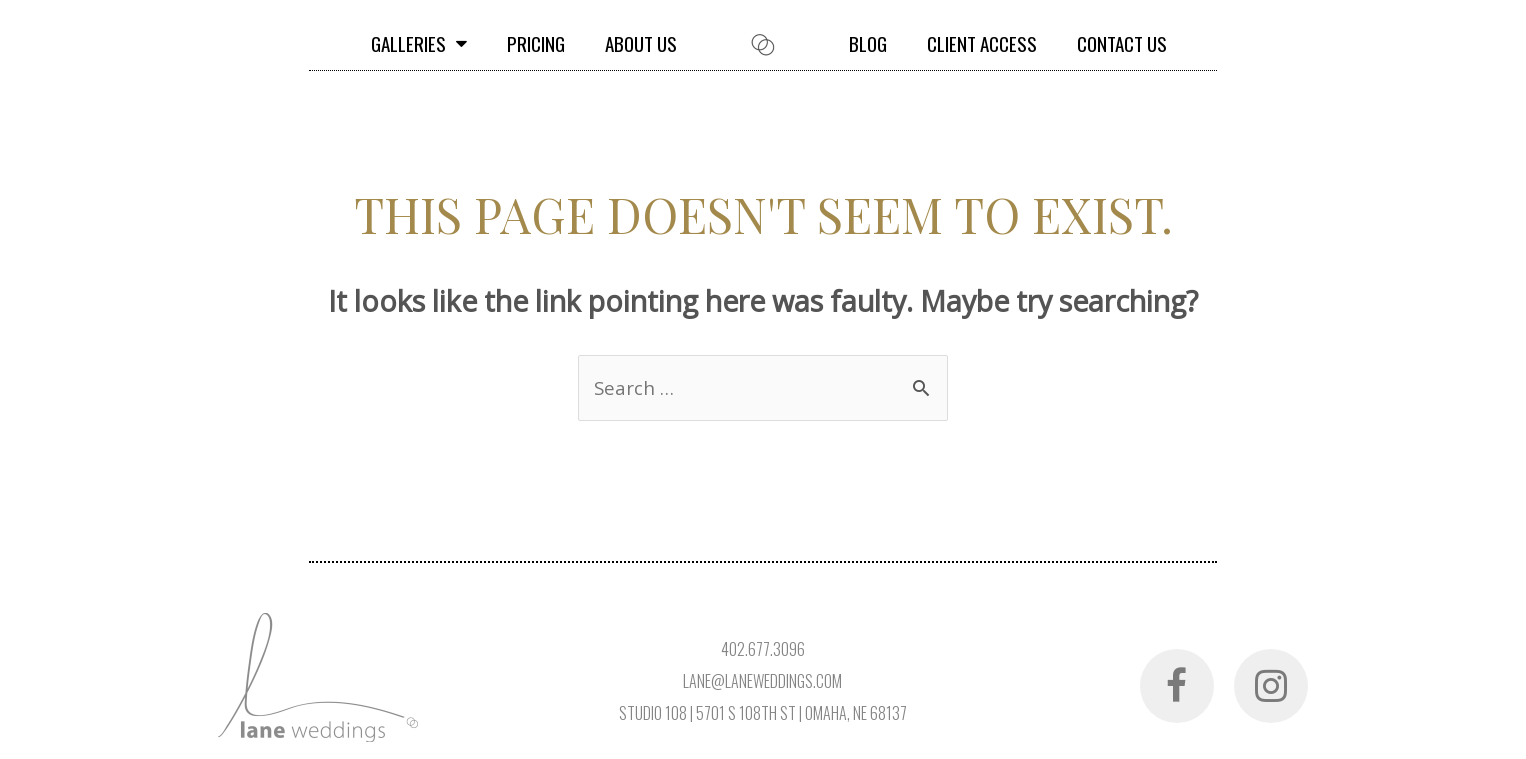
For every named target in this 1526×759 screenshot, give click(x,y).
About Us (641, 43)
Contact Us (1122, 43)
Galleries (419, 43)
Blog (868, 43)
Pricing (536, 43)
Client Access (982, 43)
